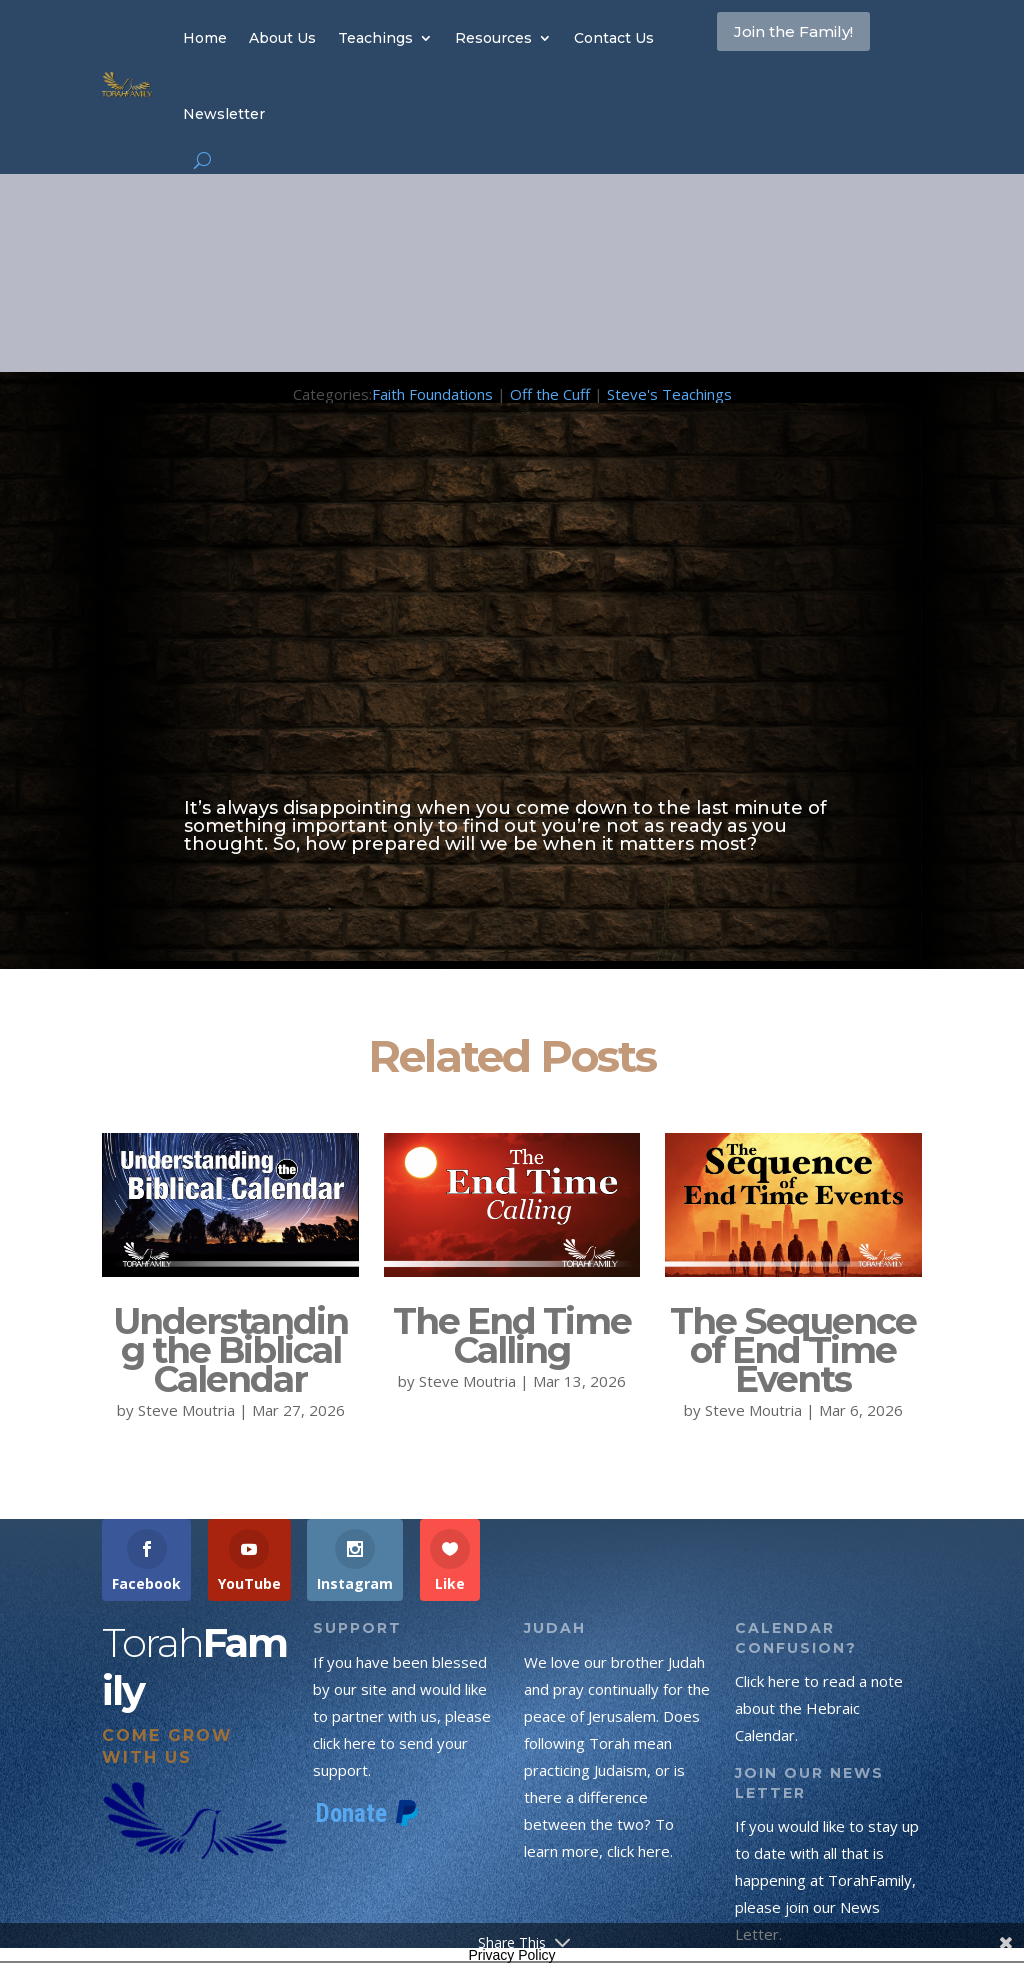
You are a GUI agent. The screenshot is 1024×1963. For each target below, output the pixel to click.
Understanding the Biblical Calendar (230, 1350)
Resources (493, 38)
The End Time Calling (512, 1335)
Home (205, 38)
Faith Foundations (432, 394)
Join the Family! (780, 54)
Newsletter (224, 114)
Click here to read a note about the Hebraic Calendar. (819, 1708)
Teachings (375, 38)
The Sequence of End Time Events (793, 1350)
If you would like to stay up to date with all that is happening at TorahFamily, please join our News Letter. (827, 1880)
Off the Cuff (550, 394)
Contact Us (614, 38)
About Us (282, 38)
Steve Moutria (186, 1410)
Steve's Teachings (669, 394)
